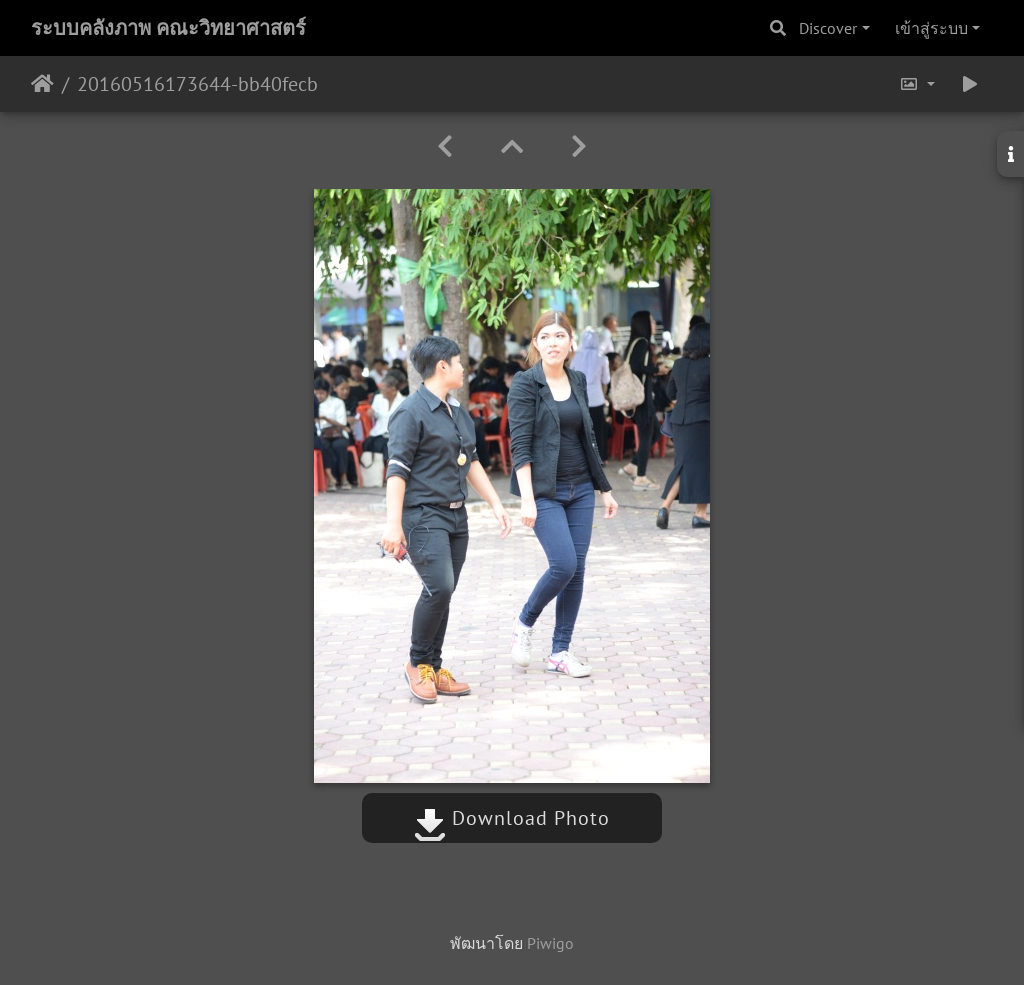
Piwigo (550, 943)
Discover (828, 28)
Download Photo (512, 818)
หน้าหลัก (42, 84)
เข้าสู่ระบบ (931, 28)
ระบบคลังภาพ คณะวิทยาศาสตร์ (168, 28)
